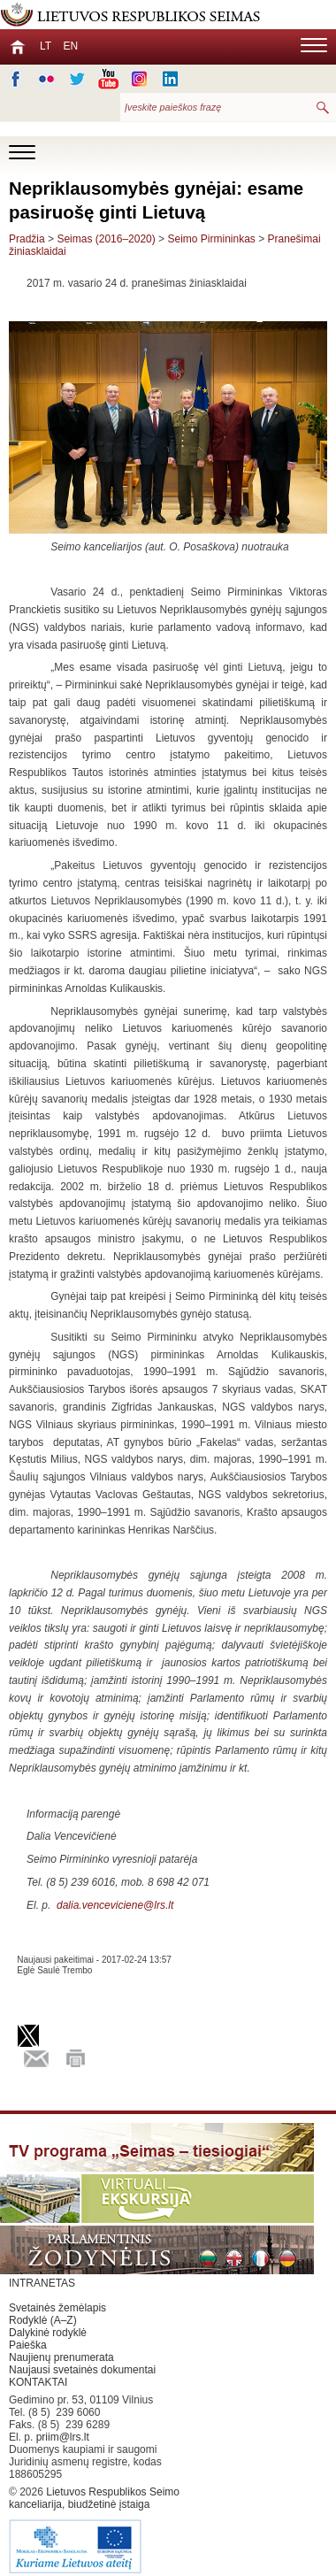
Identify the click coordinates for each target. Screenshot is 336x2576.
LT (45, 46)
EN (70, 46)
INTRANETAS (42, 2283)
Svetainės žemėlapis (57, 2308)
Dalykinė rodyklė (48, 2332)
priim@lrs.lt (62, 2437)
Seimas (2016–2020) (106, 239)
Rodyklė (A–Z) (43, 2320)
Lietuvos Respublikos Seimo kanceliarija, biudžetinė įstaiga (97, 2531)
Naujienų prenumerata (61, 2357)
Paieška (28, 2345)
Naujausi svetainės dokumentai (82, 2370)
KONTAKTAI (38, 2382)
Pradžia (27, 239)
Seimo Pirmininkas (211, 239)
